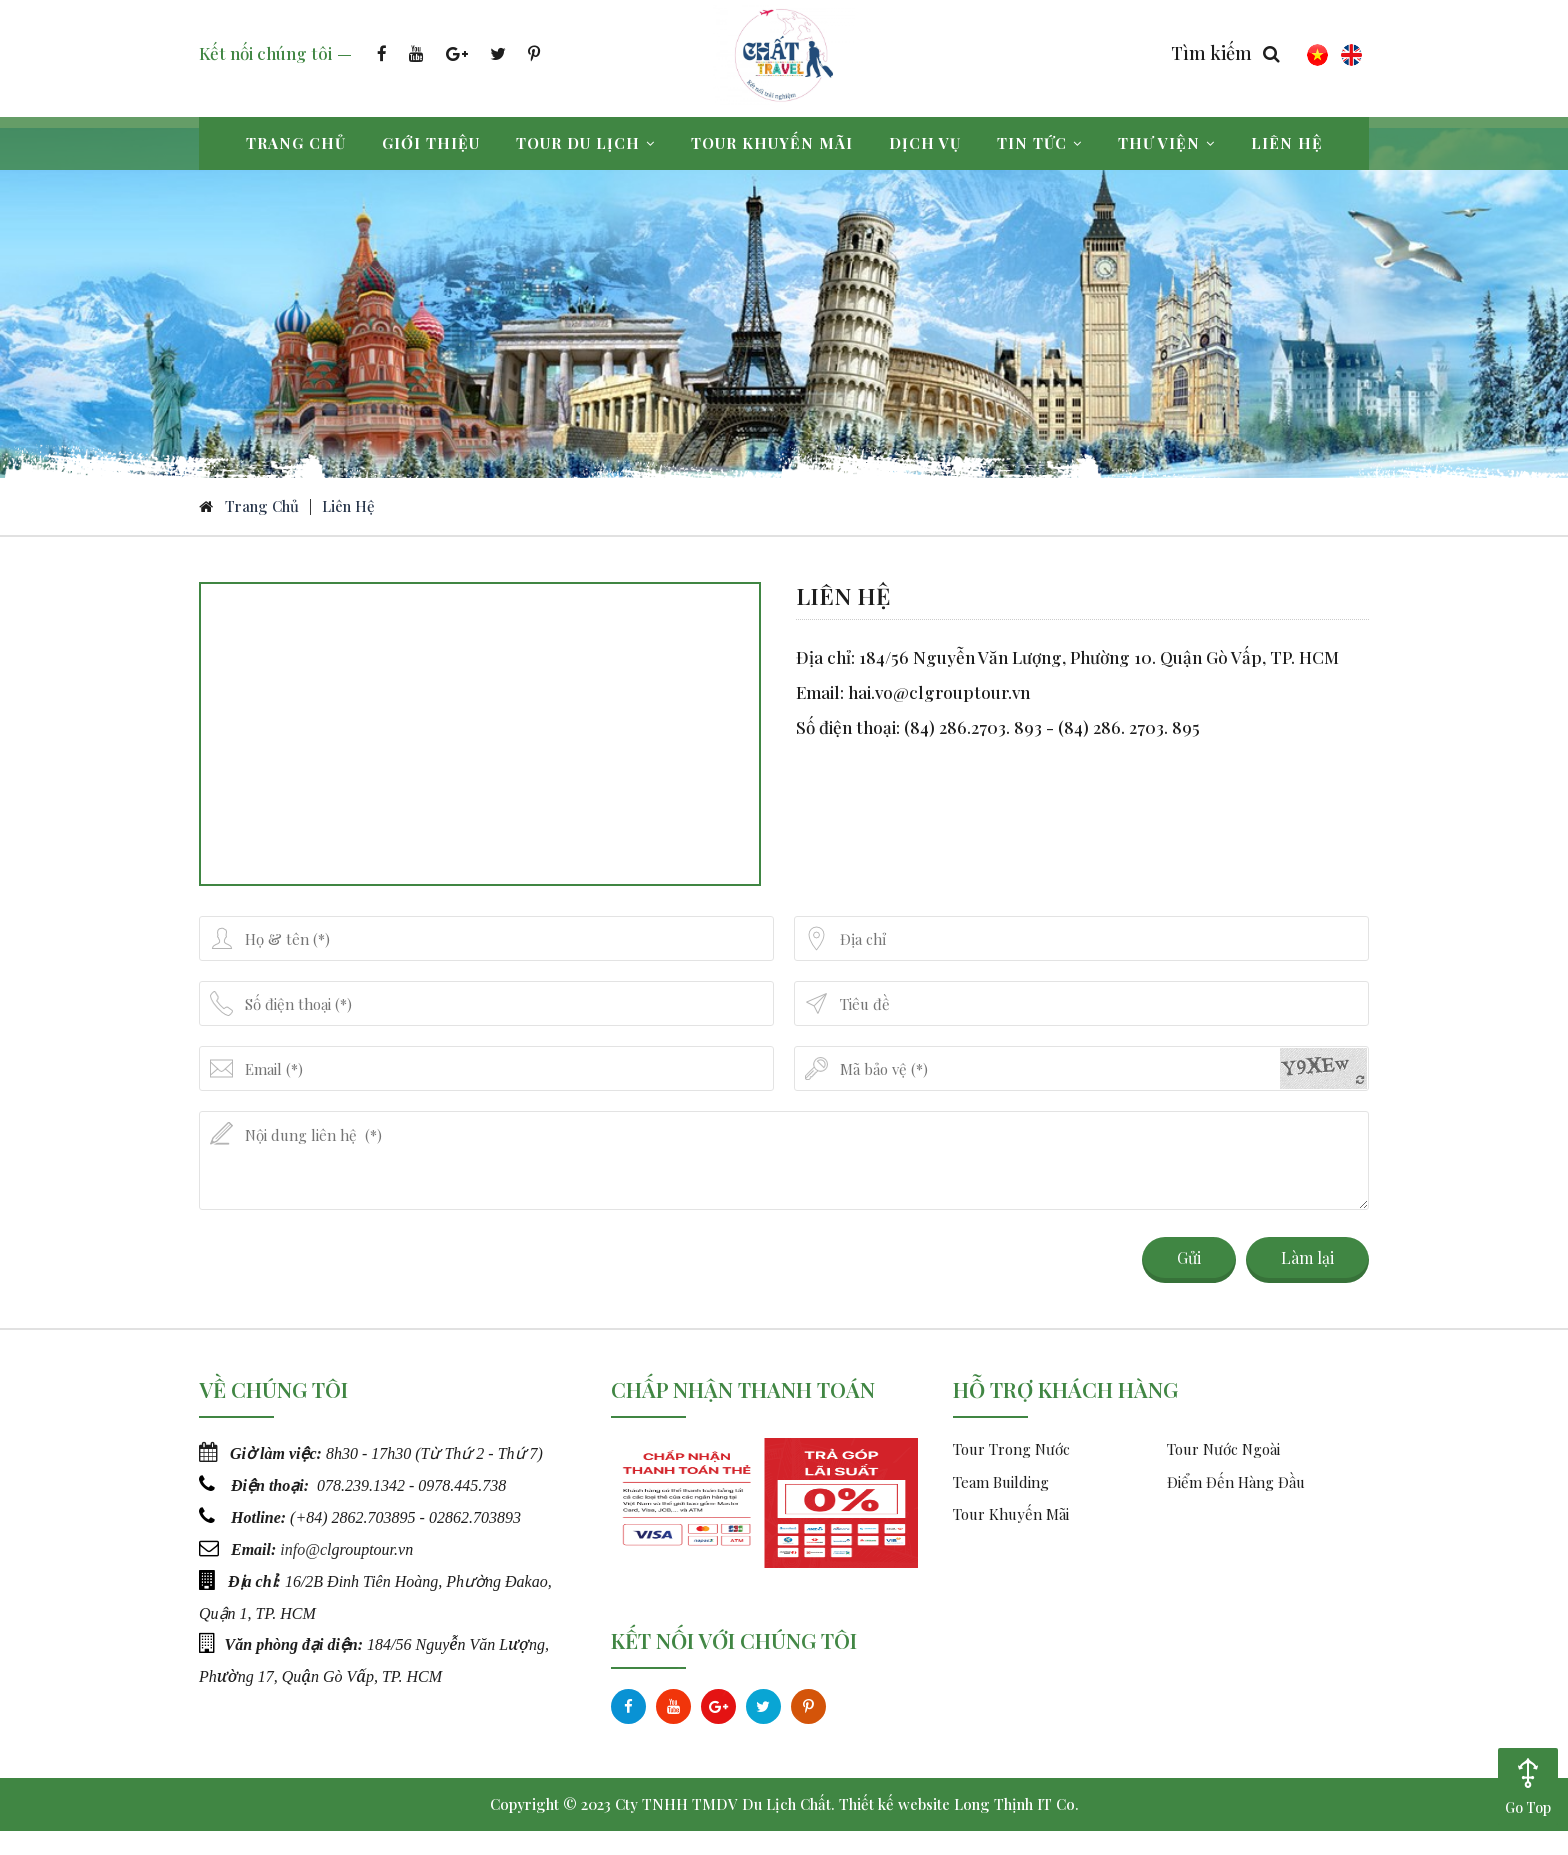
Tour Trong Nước (1011, 1473)
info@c (303, 1570)
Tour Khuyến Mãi (1011, 1538)
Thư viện (1166, 143)
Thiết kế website (894, 1828)
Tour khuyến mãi (772, 143)
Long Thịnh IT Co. (1016, 1828)
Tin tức (1039, 143)
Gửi (1189, 1281)
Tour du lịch (585, 143)
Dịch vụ (925, 143)
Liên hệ (1287, 143)
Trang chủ (296, 143)
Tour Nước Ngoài (1223, 1473)
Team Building (1001, 1506)
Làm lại (1307, 1281)
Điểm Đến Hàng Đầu (1236, 1506)
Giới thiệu (431, 143)
